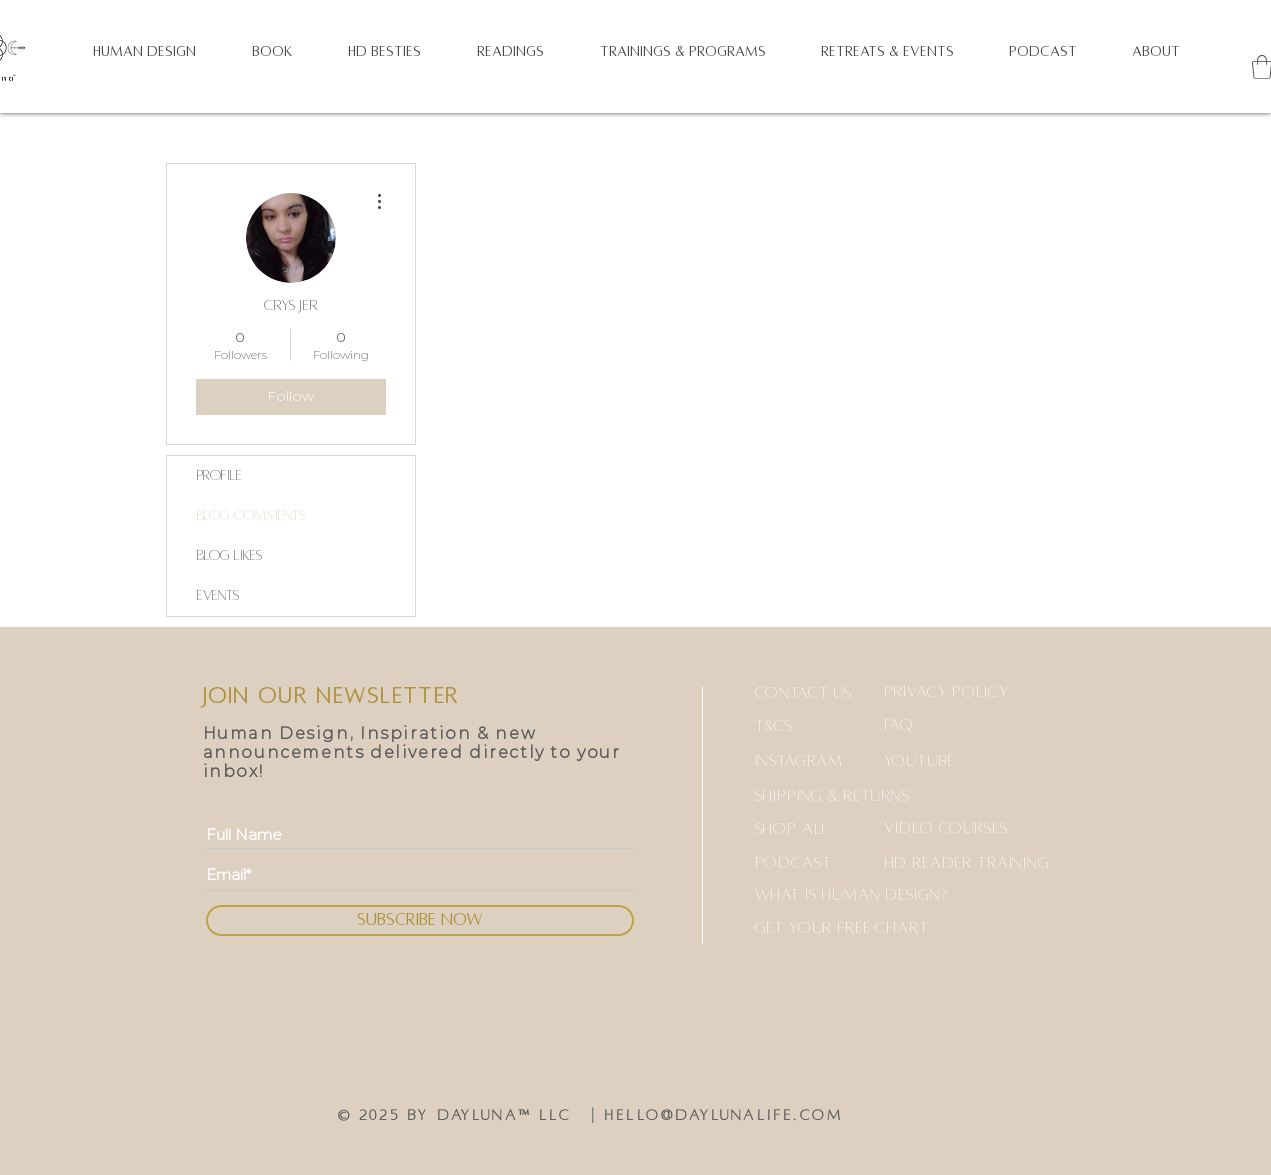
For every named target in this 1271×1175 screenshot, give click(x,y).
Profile (219, 475)
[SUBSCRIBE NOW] (420, 920)
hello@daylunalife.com (723, 1115)
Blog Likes (229, 555)
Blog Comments (251, 515)
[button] (144, 52)
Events (218, 595)
